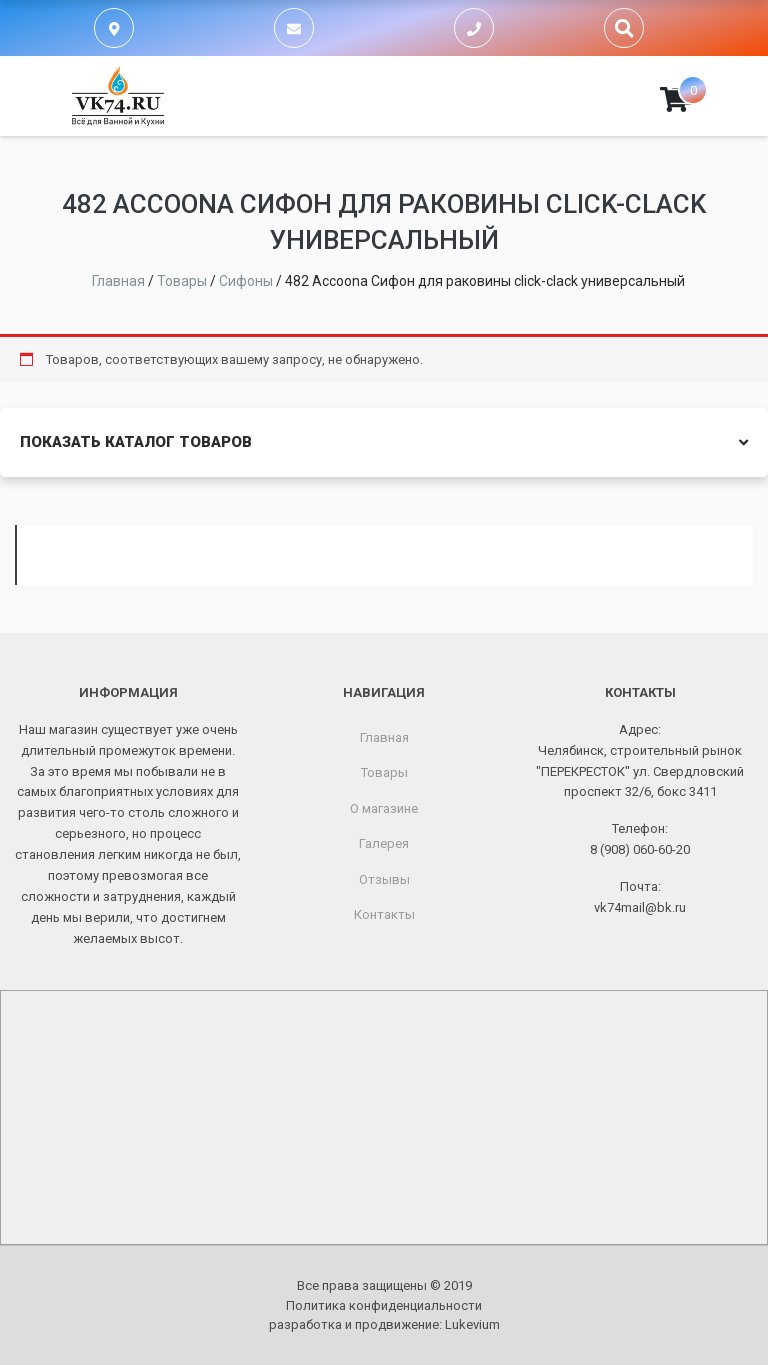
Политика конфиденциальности (384, 1305)
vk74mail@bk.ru (640, 907)
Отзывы (384, 879)
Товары (384, 772)
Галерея (384, 843)
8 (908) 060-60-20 (640, 849)
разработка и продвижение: (384, 1324)
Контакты (384, 914)
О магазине (384, 808)
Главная (384, 737)
